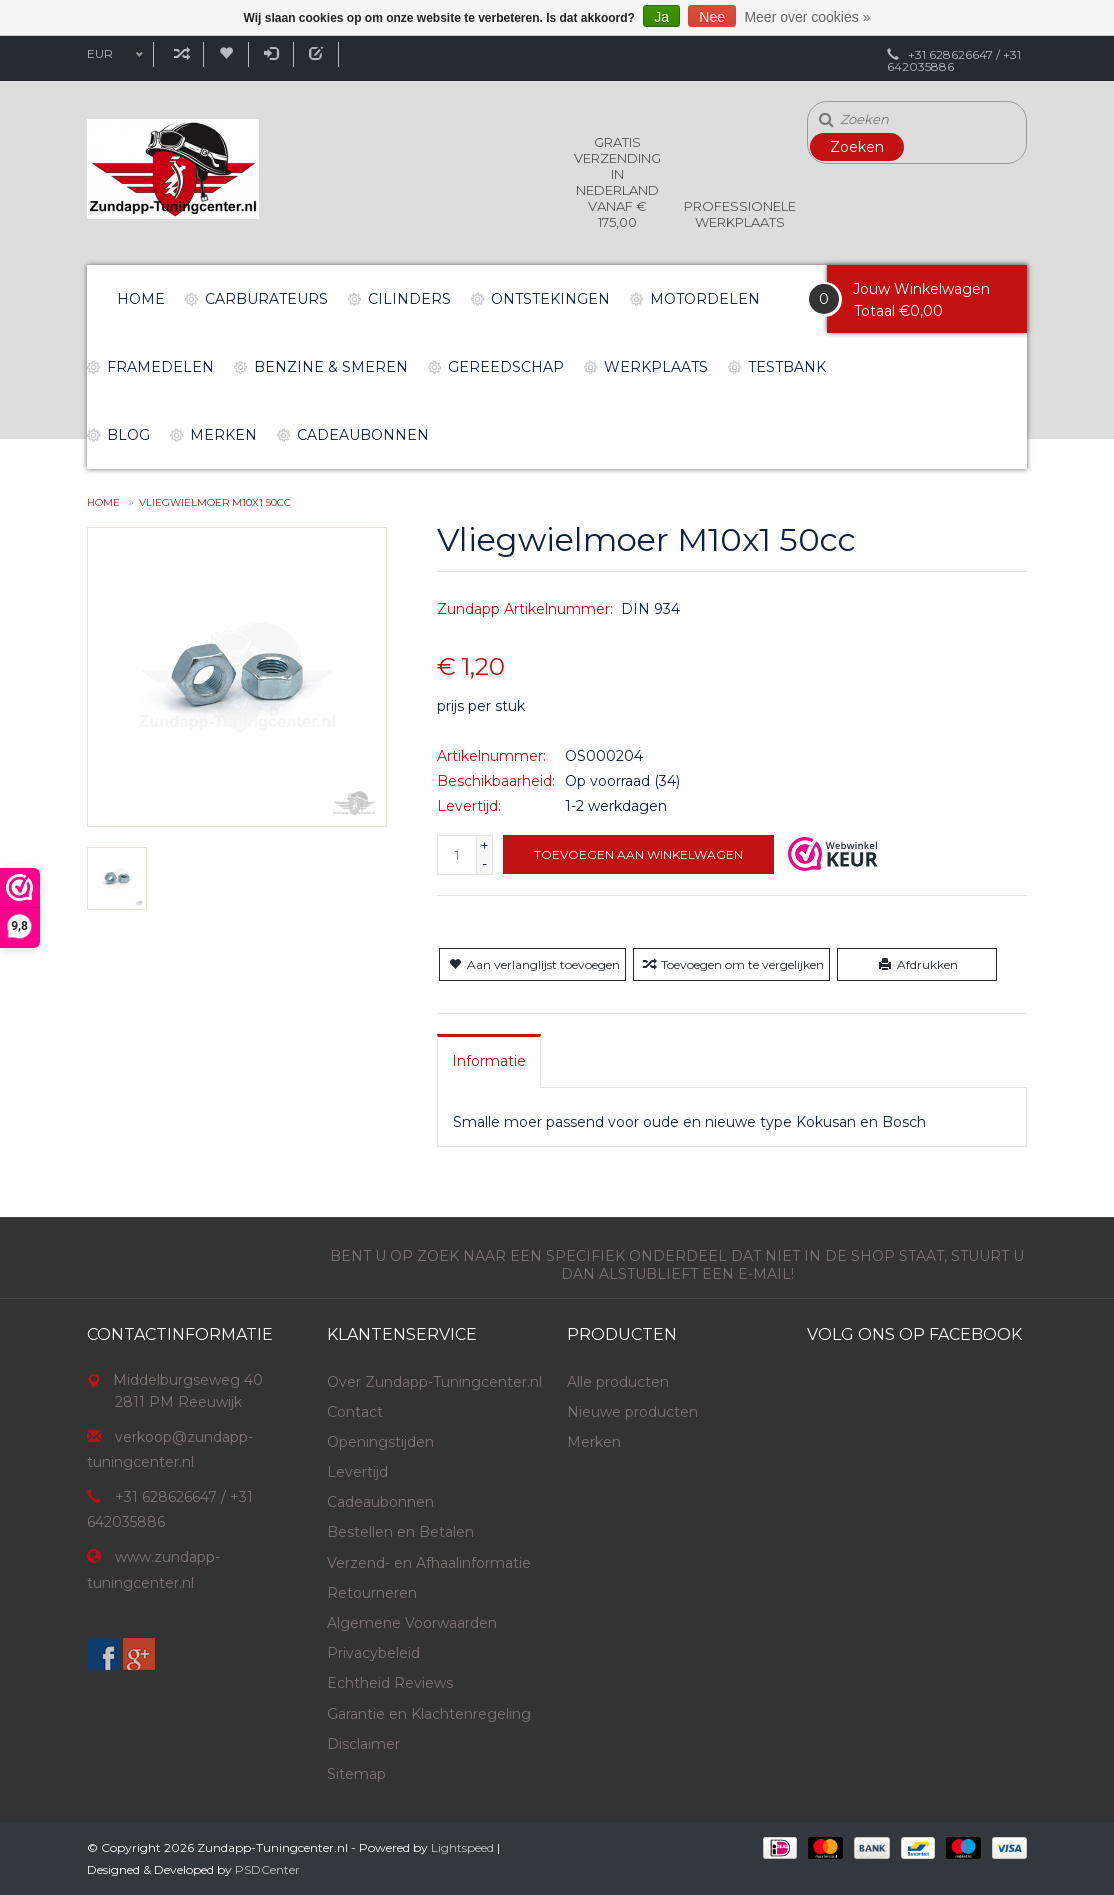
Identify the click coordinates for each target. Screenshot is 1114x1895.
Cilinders (409, 299)
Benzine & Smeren (331, 367)
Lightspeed (462, 1847)
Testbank (787, 367)
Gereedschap (506, 367)
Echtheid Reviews (390, 1683)
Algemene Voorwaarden (412, 1623)
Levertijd (357, 1472)
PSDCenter (267, 1869)
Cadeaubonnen (363, 435)
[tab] (489, 1061)
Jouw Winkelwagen (921, 289)
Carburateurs (266, 299)
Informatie (489, 1061)
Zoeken (857, 147)
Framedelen (160, 367)
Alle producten (618, 1382)
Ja (661, 17)
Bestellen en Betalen (400, 1532)
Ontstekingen (550, 299)
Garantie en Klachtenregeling (429, 1714)
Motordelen (705, 299)
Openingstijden (380, 1442)
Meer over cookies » (807, 17)
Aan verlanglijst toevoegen (532, 964)
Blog (128, 435)
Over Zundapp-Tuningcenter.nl (434, 1382)
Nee (712, 17)
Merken (223, 435)
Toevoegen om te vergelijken (731, 964)
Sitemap (356, 1774)
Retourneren (372, 1593)
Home (141, 299)
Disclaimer (363, 1744)
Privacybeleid (373, 1653)
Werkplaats (656, 367)
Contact (355, 1412)
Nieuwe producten (632, 1412)
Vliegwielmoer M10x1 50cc (215, 502)
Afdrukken (916, 964)
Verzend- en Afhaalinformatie (429, 1563)
